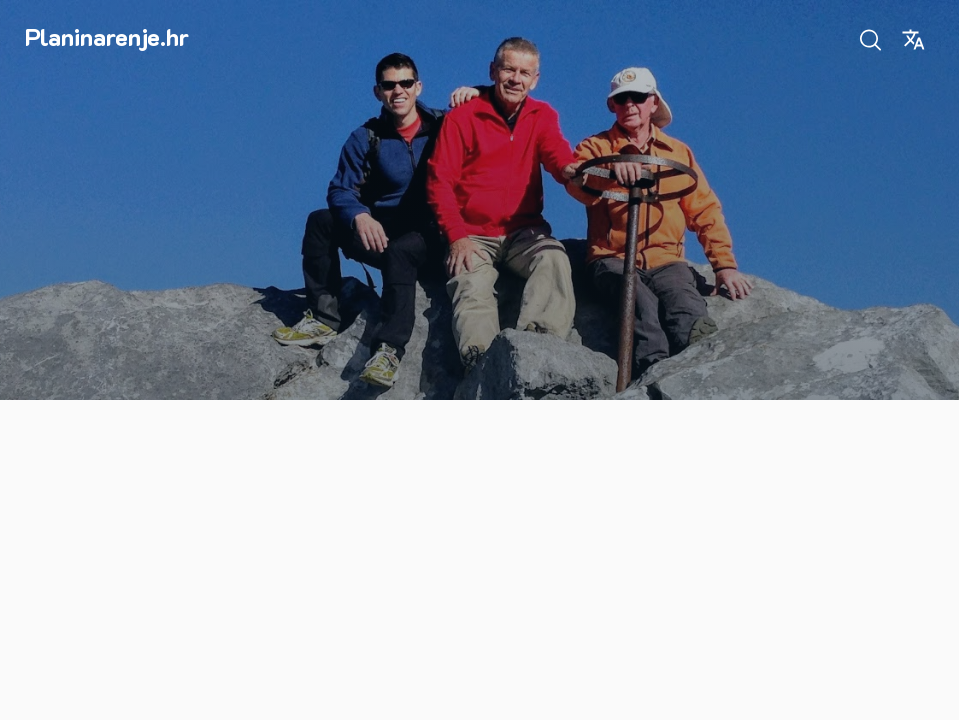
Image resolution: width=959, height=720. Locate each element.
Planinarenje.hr (107, 36)
